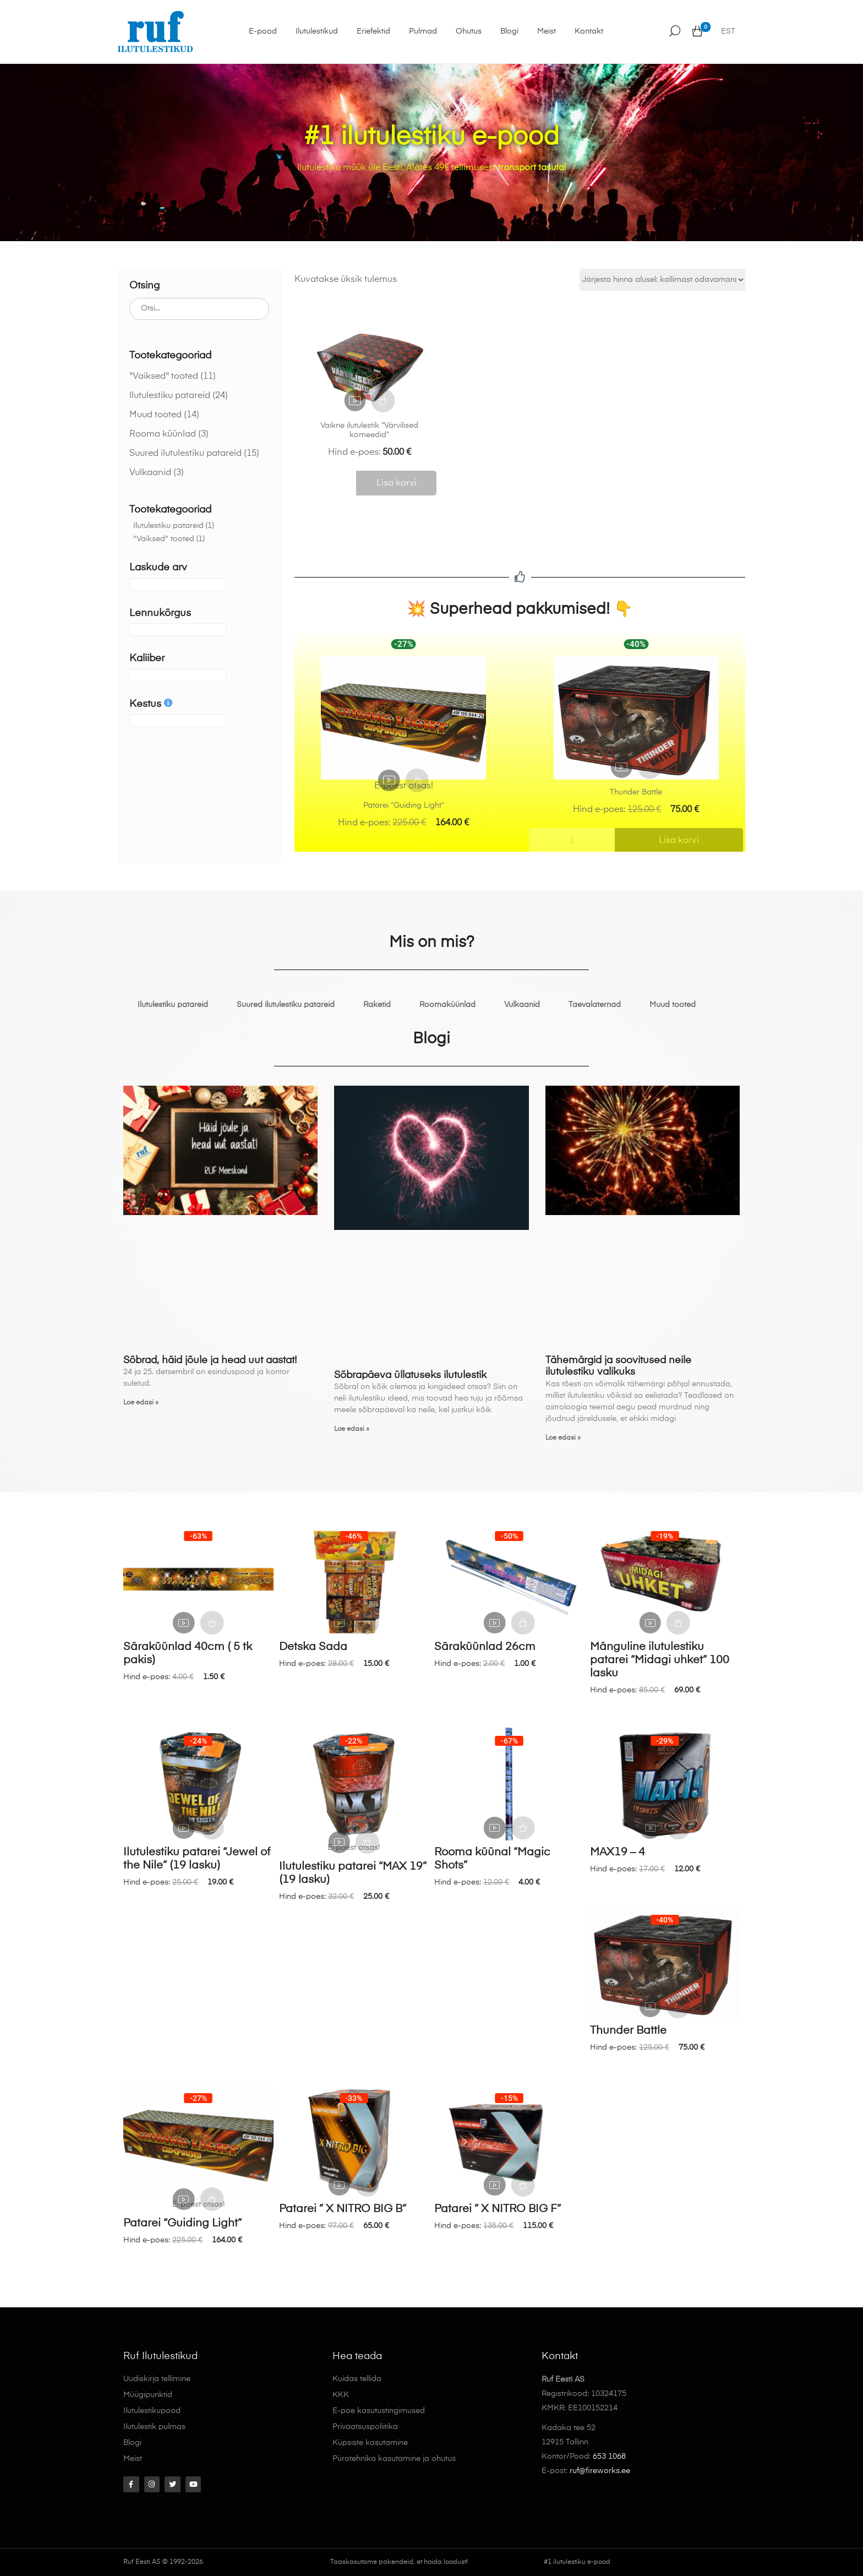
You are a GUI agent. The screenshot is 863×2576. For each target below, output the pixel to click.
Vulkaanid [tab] (522, 1005)
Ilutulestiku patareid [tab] (173, 1005)
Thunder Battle (636, 792)
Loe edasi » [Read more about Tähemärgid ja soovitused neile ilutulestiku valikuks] (563, 1438)
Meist (541, 31)
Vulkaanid (150, 473)
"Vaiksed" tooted (163, 376)
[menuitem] (728, 32)
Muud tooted (155, 415)
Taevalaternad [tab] (595, 1005)
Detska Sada (313, 1647)
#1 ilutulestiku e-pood (577, 2562)
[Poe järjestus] (662, 280)
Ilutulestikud (312, 31)
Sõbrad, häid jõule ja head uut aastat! (210, 1360)
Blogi (504, 31)
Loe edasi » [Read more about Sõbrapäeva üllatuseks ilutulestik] (351, 1429)
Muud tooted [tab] (672, 1005)
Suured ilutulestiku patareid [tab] (286, 1005)
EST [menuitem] (728, 32)
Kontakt (584, 31)
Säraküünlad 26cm (485, 1647)
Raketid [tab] (377, 1005)
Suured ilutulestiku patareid (185, 453)
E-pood (258, 31)
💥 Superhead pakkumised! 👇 (520, 609)
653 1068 (609, 2456)
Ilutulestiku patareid (169, 395)
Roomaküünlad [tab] (447, 1005)
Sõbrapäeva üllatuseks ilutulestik (410, 1375)
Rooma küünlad (162, 434)
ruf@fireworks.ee (600, 2471)
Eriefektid (368, 31)
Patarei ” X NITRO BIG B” (342, 2209)
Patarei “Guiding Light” (403, 805)
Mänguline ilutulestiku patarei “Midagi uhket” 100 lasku (659, 1660)
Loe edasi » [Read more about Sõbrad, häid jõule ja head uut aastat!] (141, 1402)
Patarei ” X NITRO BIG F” (497, 2209)
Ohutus (464, 31)
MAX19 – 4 (617, 1852)
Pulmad (418, 31)
